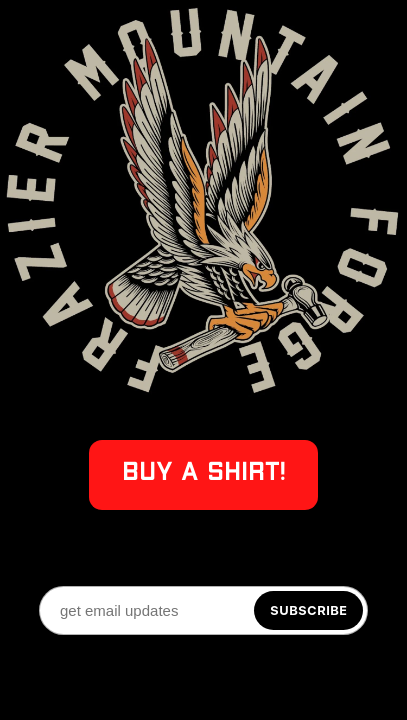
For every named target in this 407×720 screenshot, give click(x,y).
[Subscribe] (308, 610)
